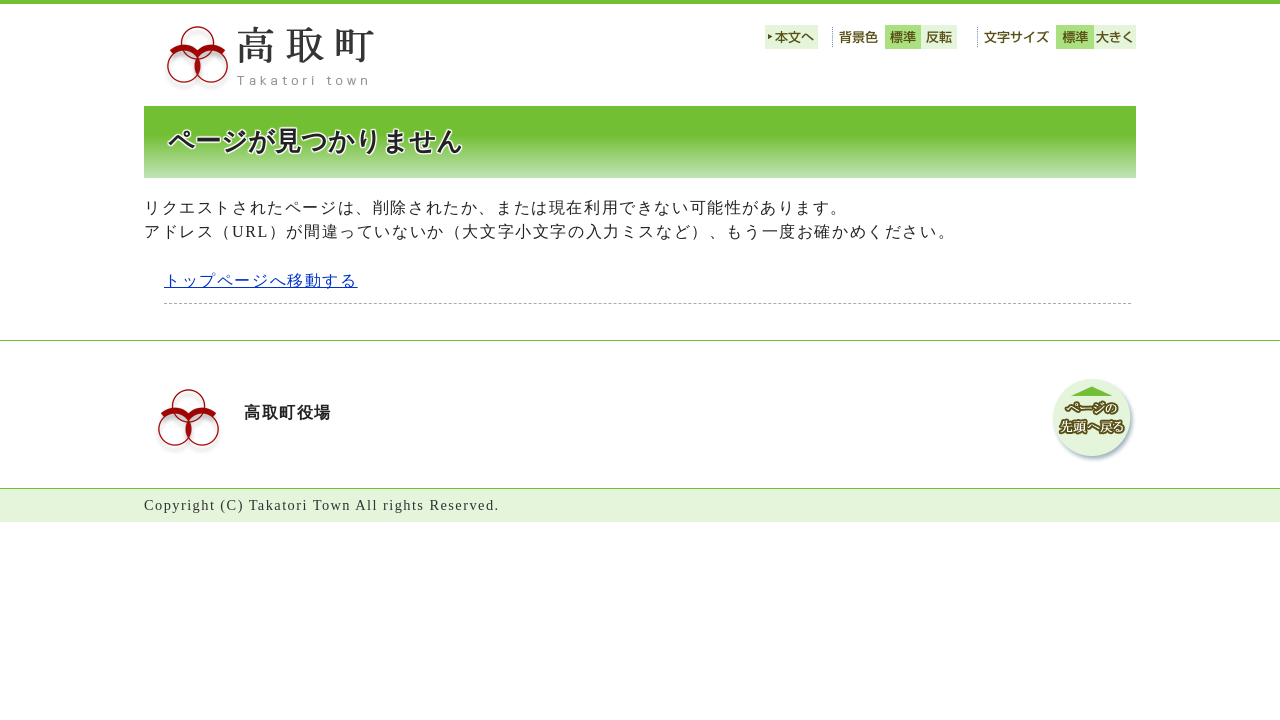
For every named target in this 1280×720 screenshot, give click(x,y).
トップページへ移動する (261, 280)
